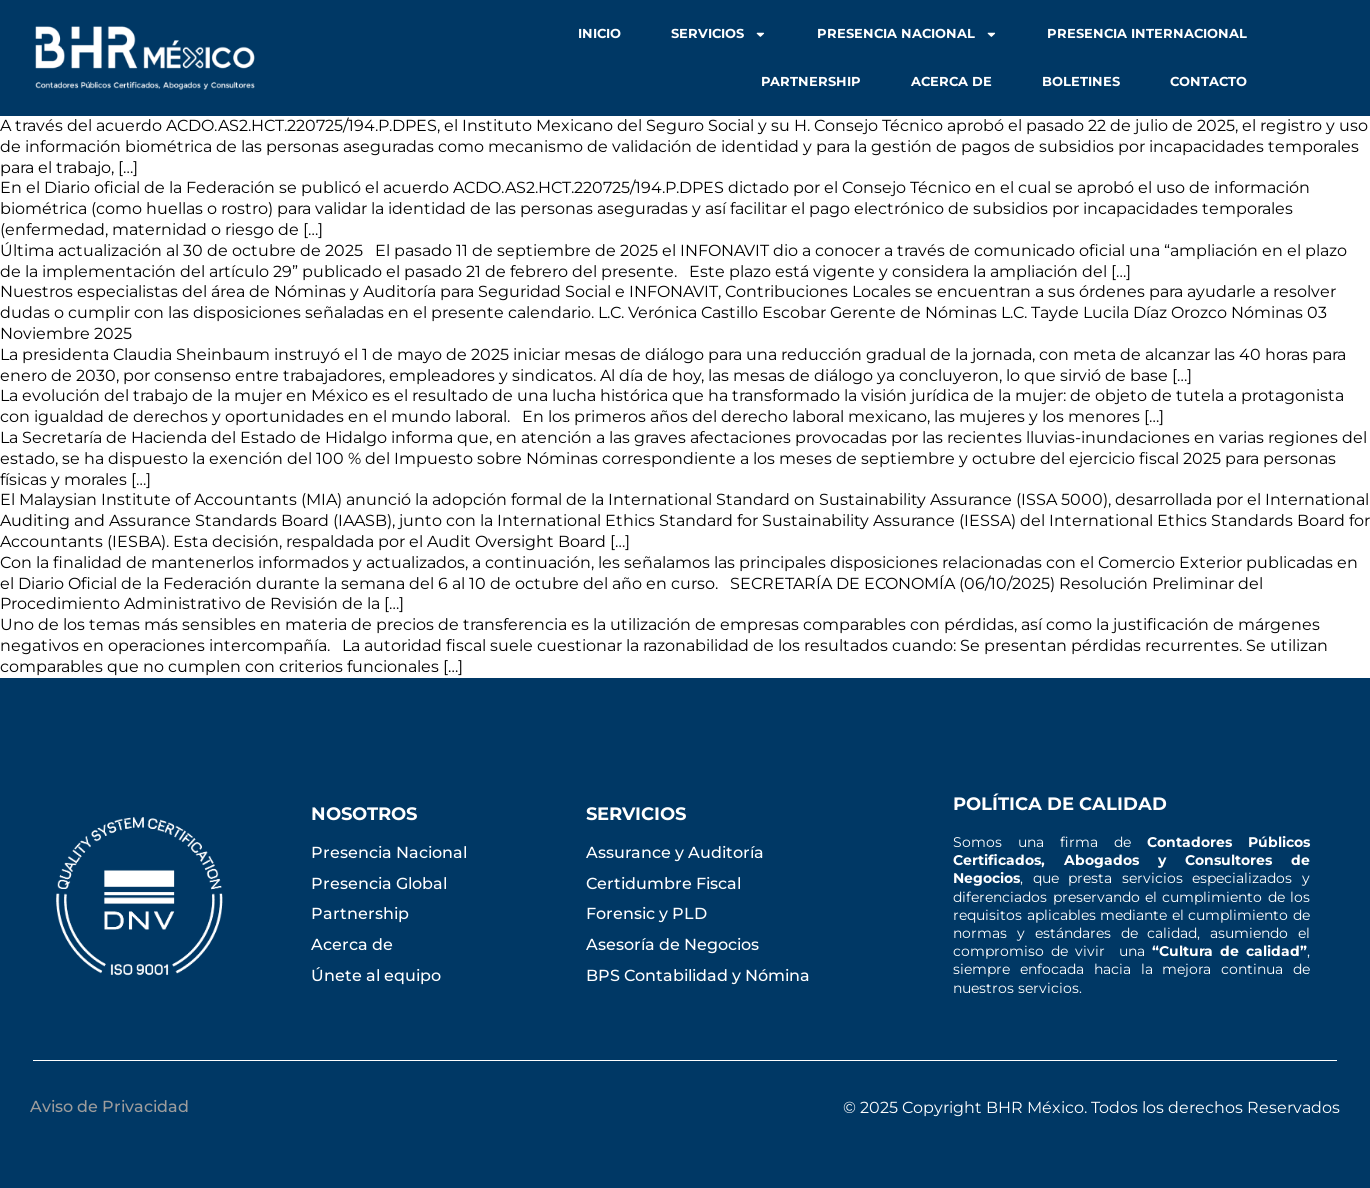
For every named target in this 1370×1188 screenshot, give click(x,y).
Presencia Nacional (907, 34)
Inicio (599, 33)
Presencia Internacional (1147, 33)
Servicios (719, 34)
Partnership (811, 81)
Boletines (1081, 81)
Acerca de (951, 81)
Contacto (1208, 81)
